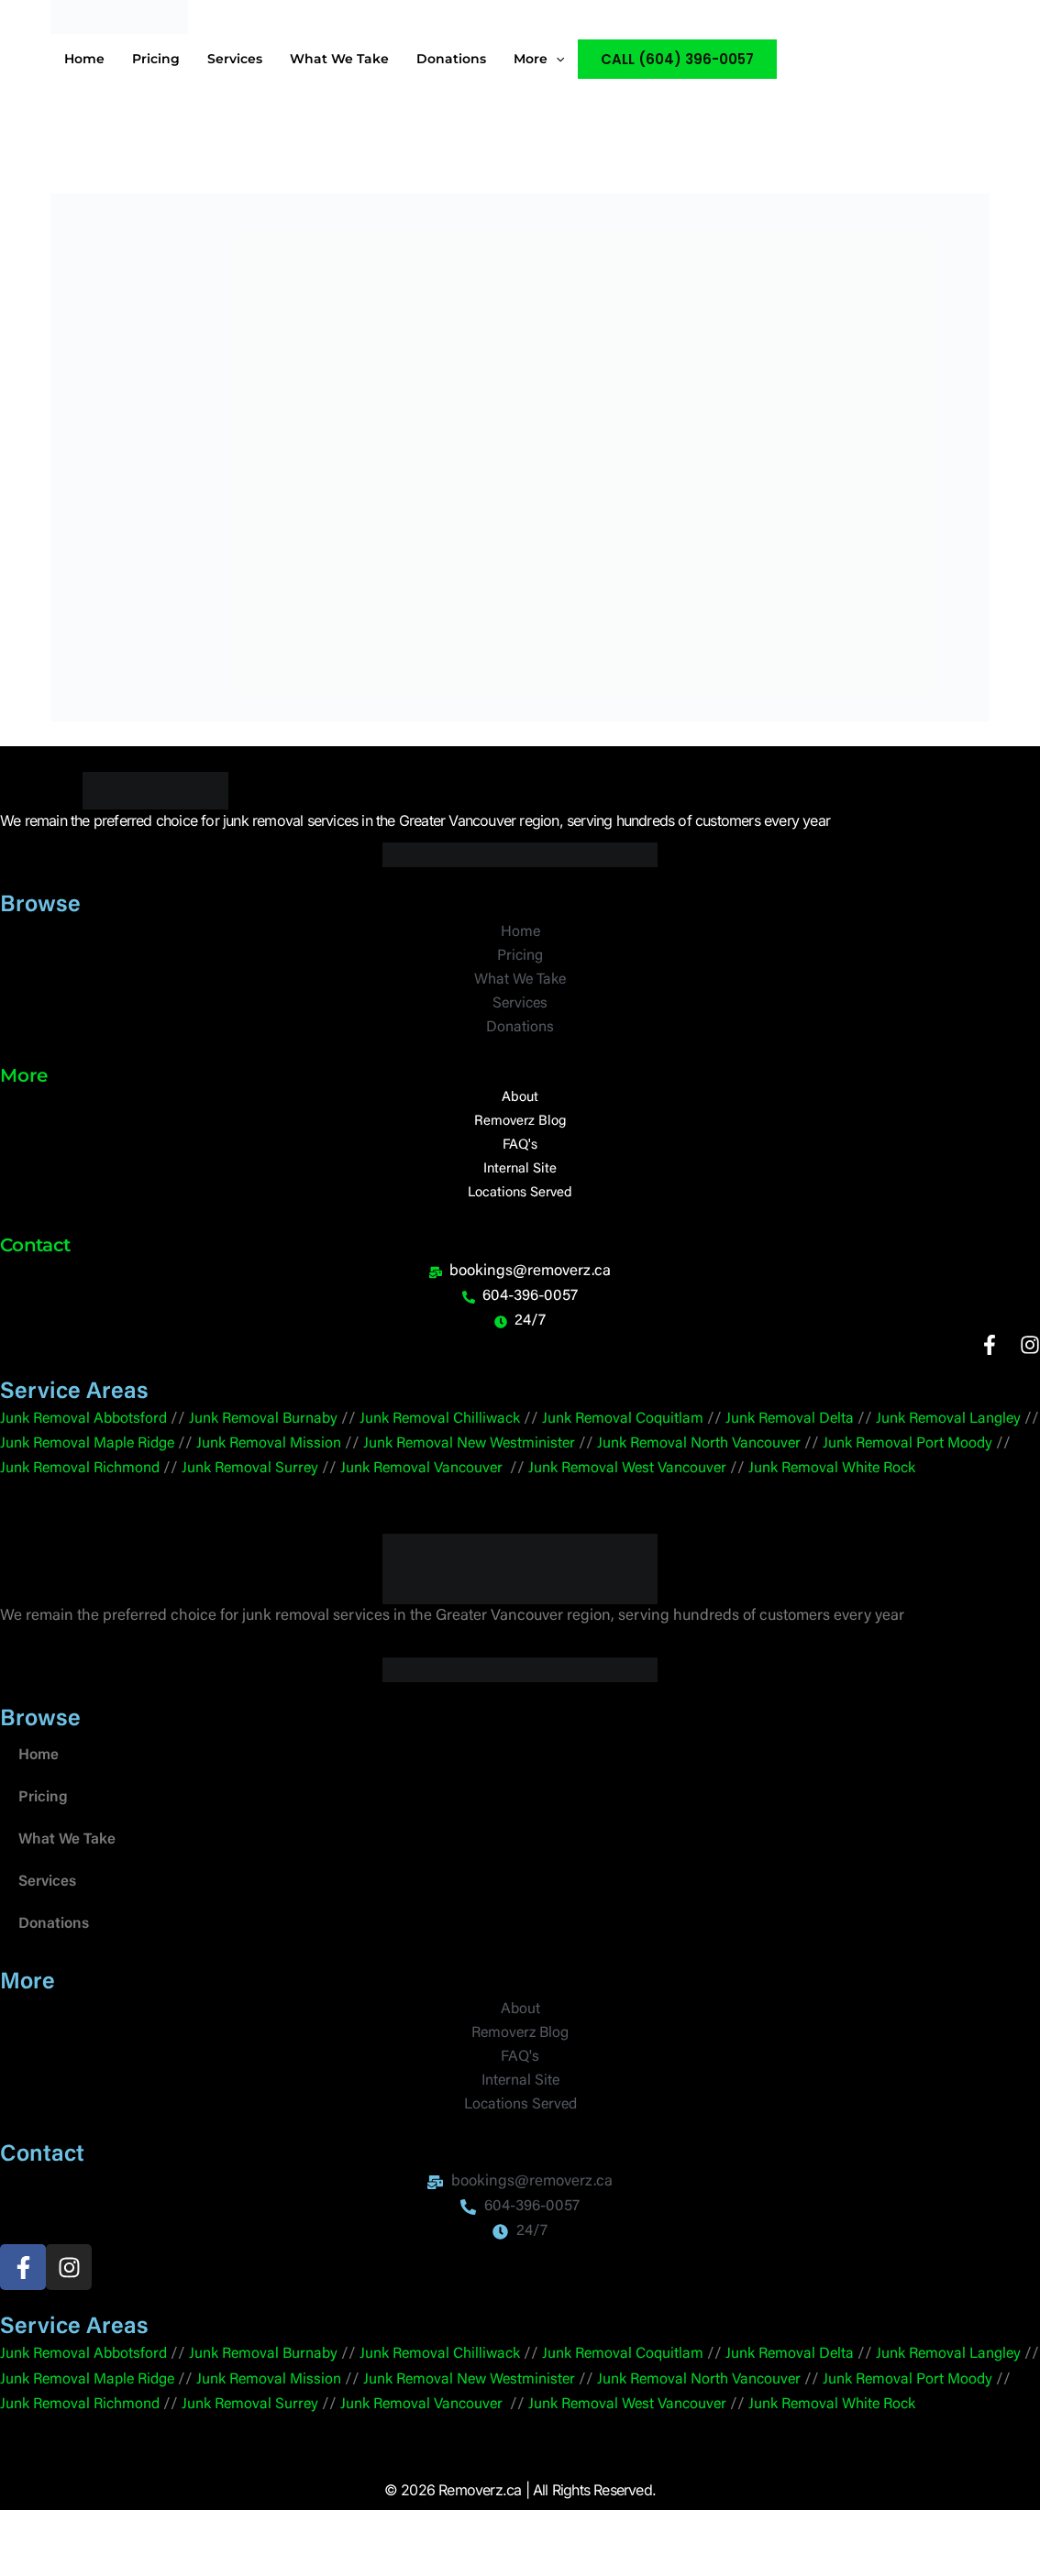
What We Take (68, 1875)
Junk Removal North (768, 1455)
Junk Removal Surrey (361, 1480)
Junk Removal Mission (358, 1455)
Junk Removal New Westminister (567, 1455)
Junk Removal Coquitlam (646, 1430)
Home (39, 1791)
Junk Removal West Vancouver (753, 1480)
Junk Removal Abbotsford (86, 1430)
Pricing (43, 1833)
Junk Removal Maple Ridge (169, 1455)
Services (48, 1917)
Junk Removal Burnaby (272, 1430)
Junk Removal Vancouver (540, 1480)
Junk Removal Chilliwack (456, 1430)
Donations (55, 1959)
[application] (556, 59)
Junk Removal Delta (818, 1430)
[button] (677, 59)
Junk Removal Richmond (185, 1480)
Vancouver (876, 1455)
